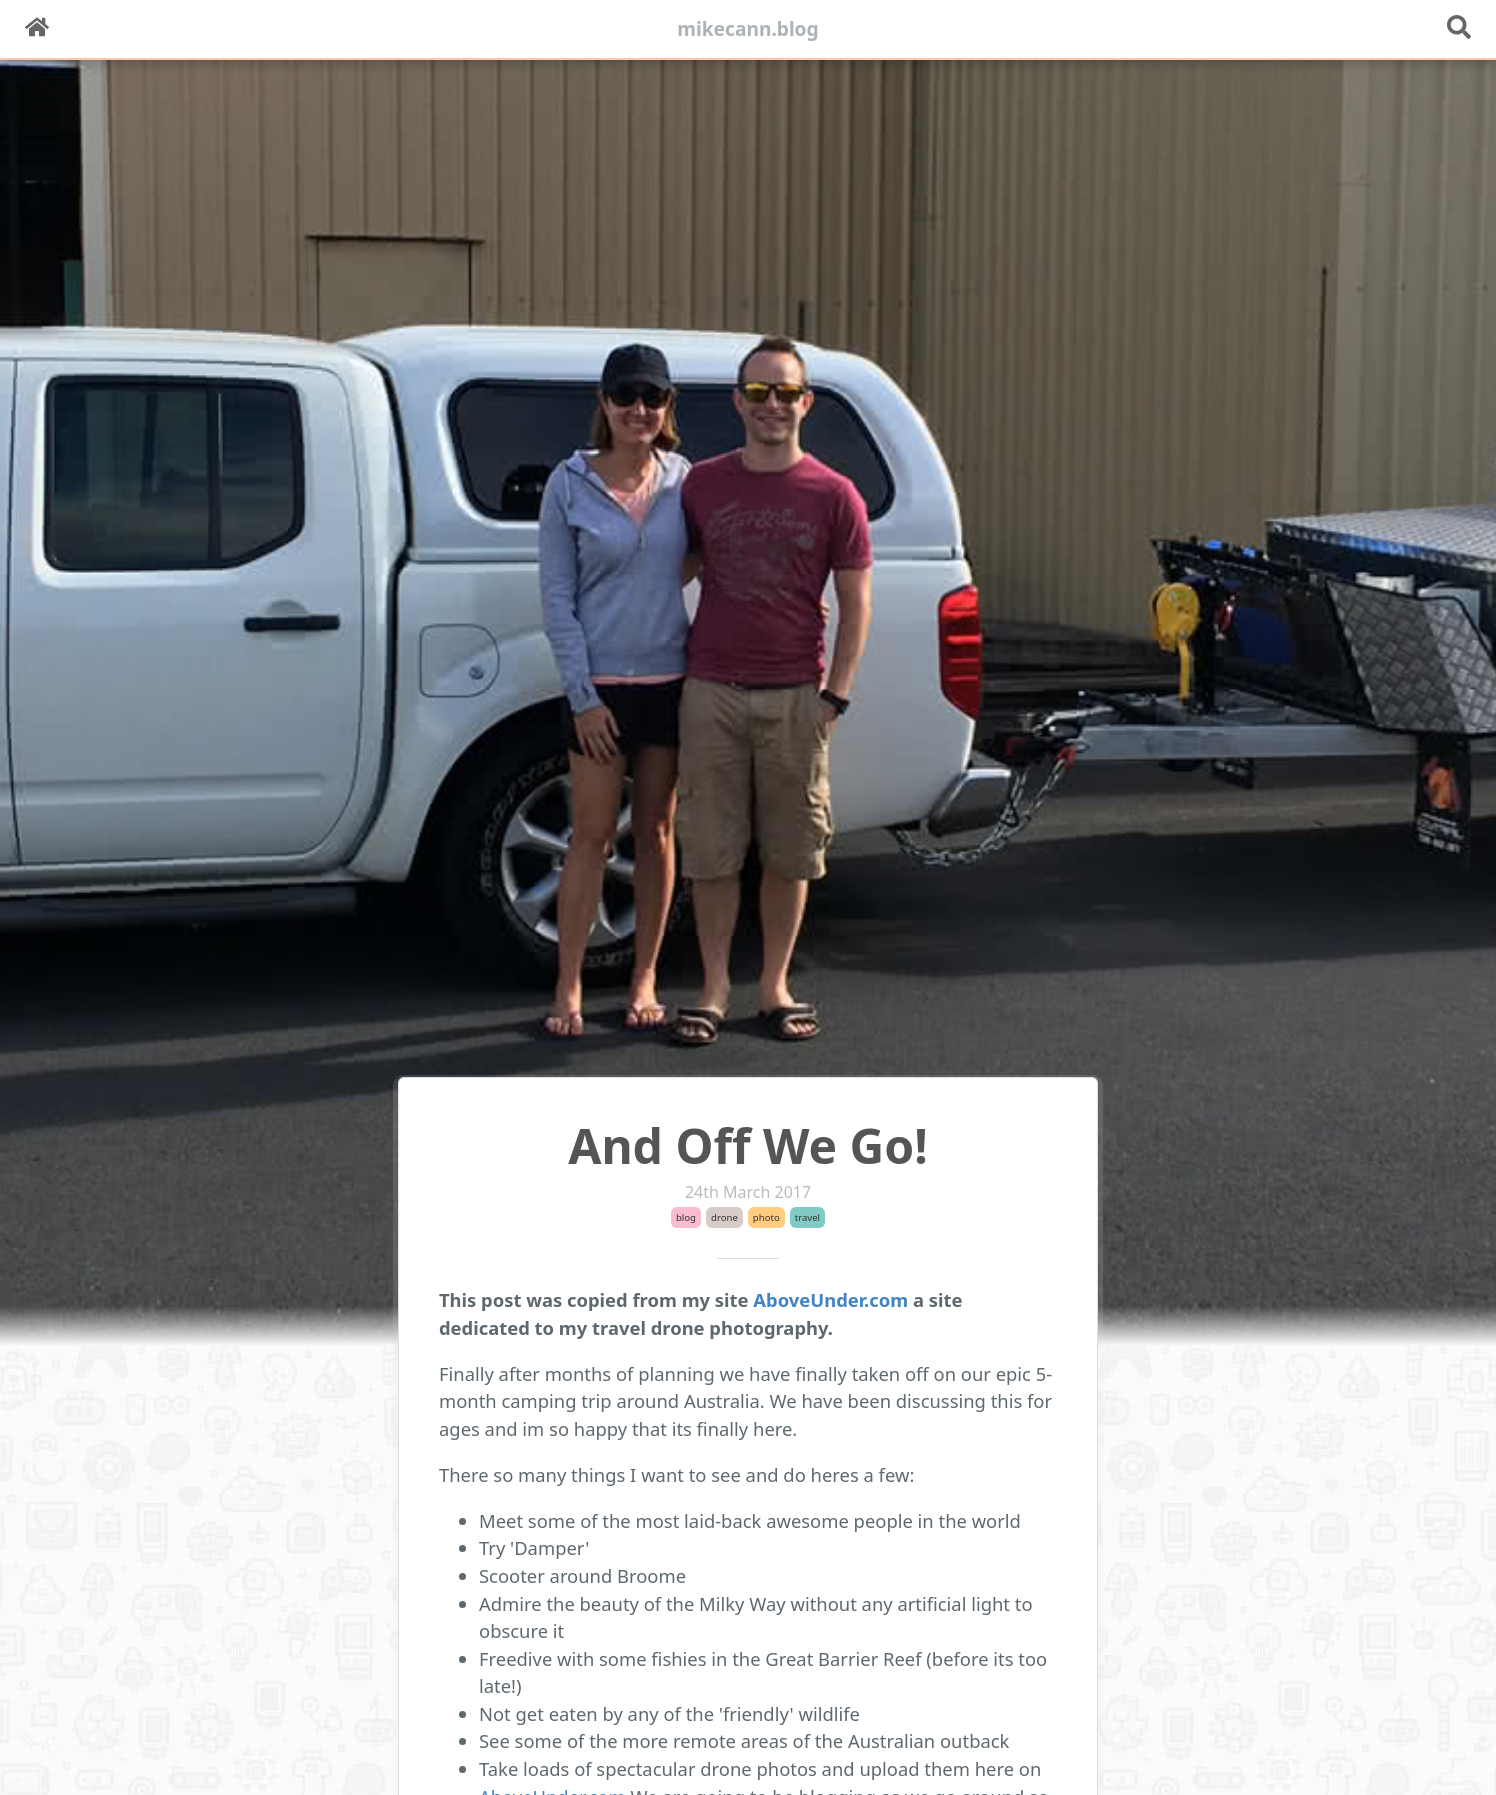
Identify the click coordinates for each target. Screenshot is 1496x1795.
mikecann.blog (748, 28)
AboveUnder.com (830, 1299)
